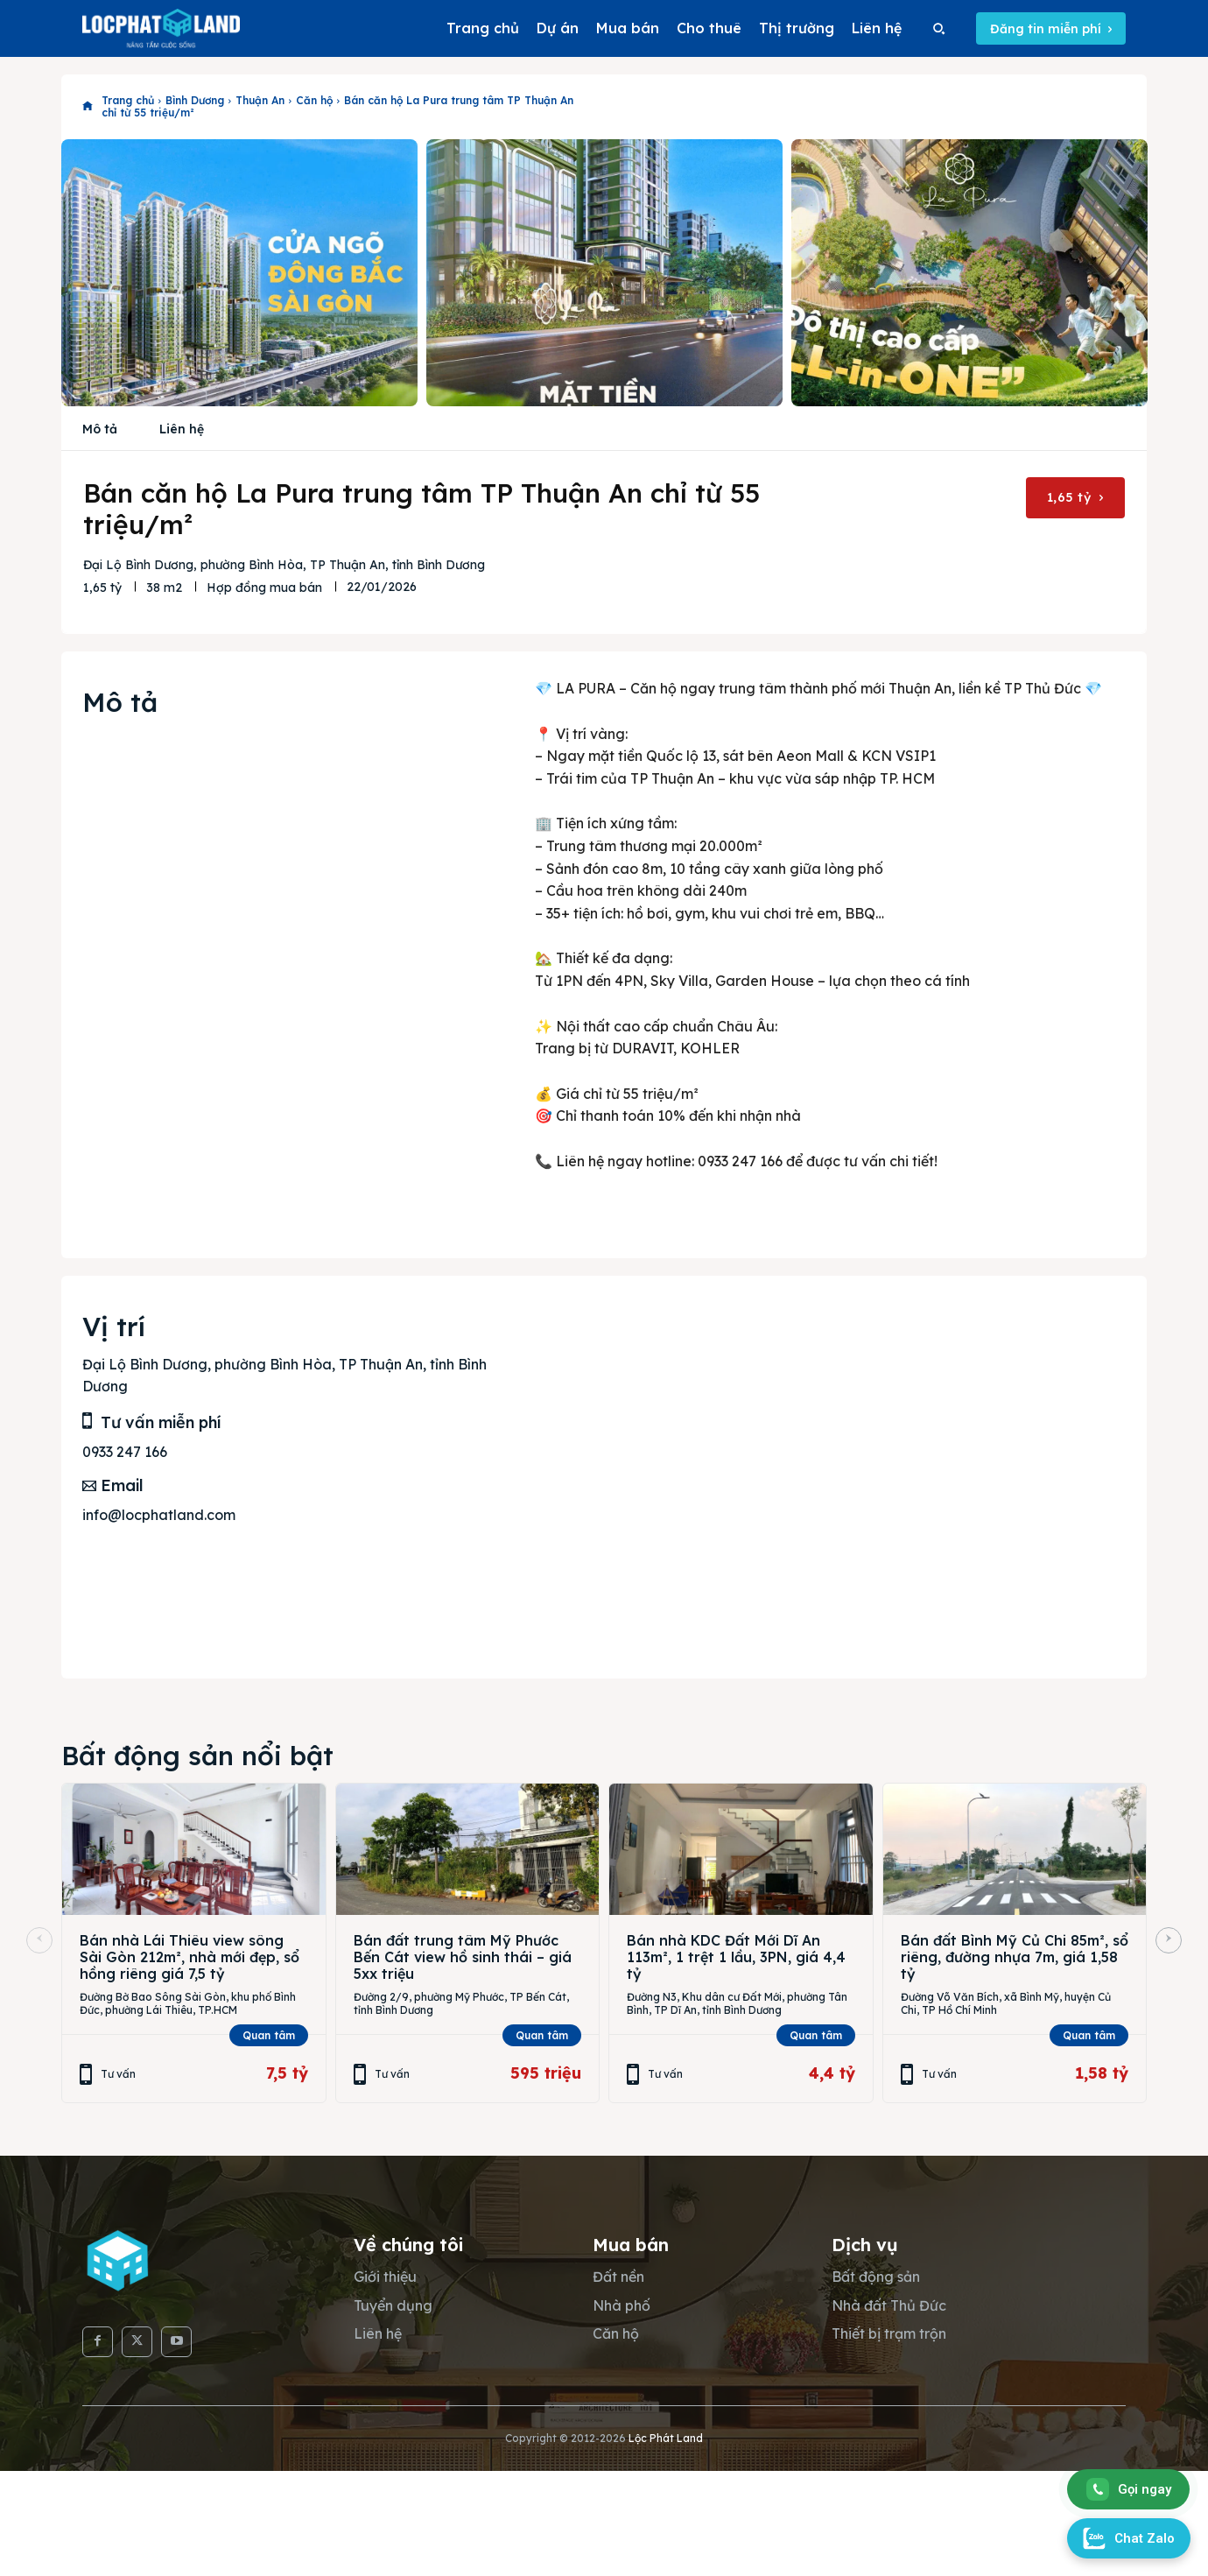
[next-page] (1168, 1940)
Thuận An (259, 100)
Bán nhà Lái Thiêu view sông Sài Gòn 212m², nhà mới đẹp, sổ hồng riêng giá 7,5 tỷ (189, 1957)
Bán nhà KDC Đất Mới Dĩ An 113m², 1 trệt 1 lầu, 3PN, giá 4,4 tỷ (736, 1957)
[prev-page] (39, 1940)
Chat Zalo (1129, 2538)
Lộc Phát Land (666, 2438)
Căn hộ (314, 100)
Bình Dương (194, 100)
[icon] (87, 107)
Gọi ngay (1128, 2489)
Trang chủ (128, 100)
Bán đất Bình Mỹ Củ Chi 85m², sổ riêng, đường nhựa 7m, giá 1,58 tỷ (1014, 1957)
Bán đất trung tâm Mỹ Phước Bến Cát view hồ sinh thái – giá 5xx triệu (463, 1957)
